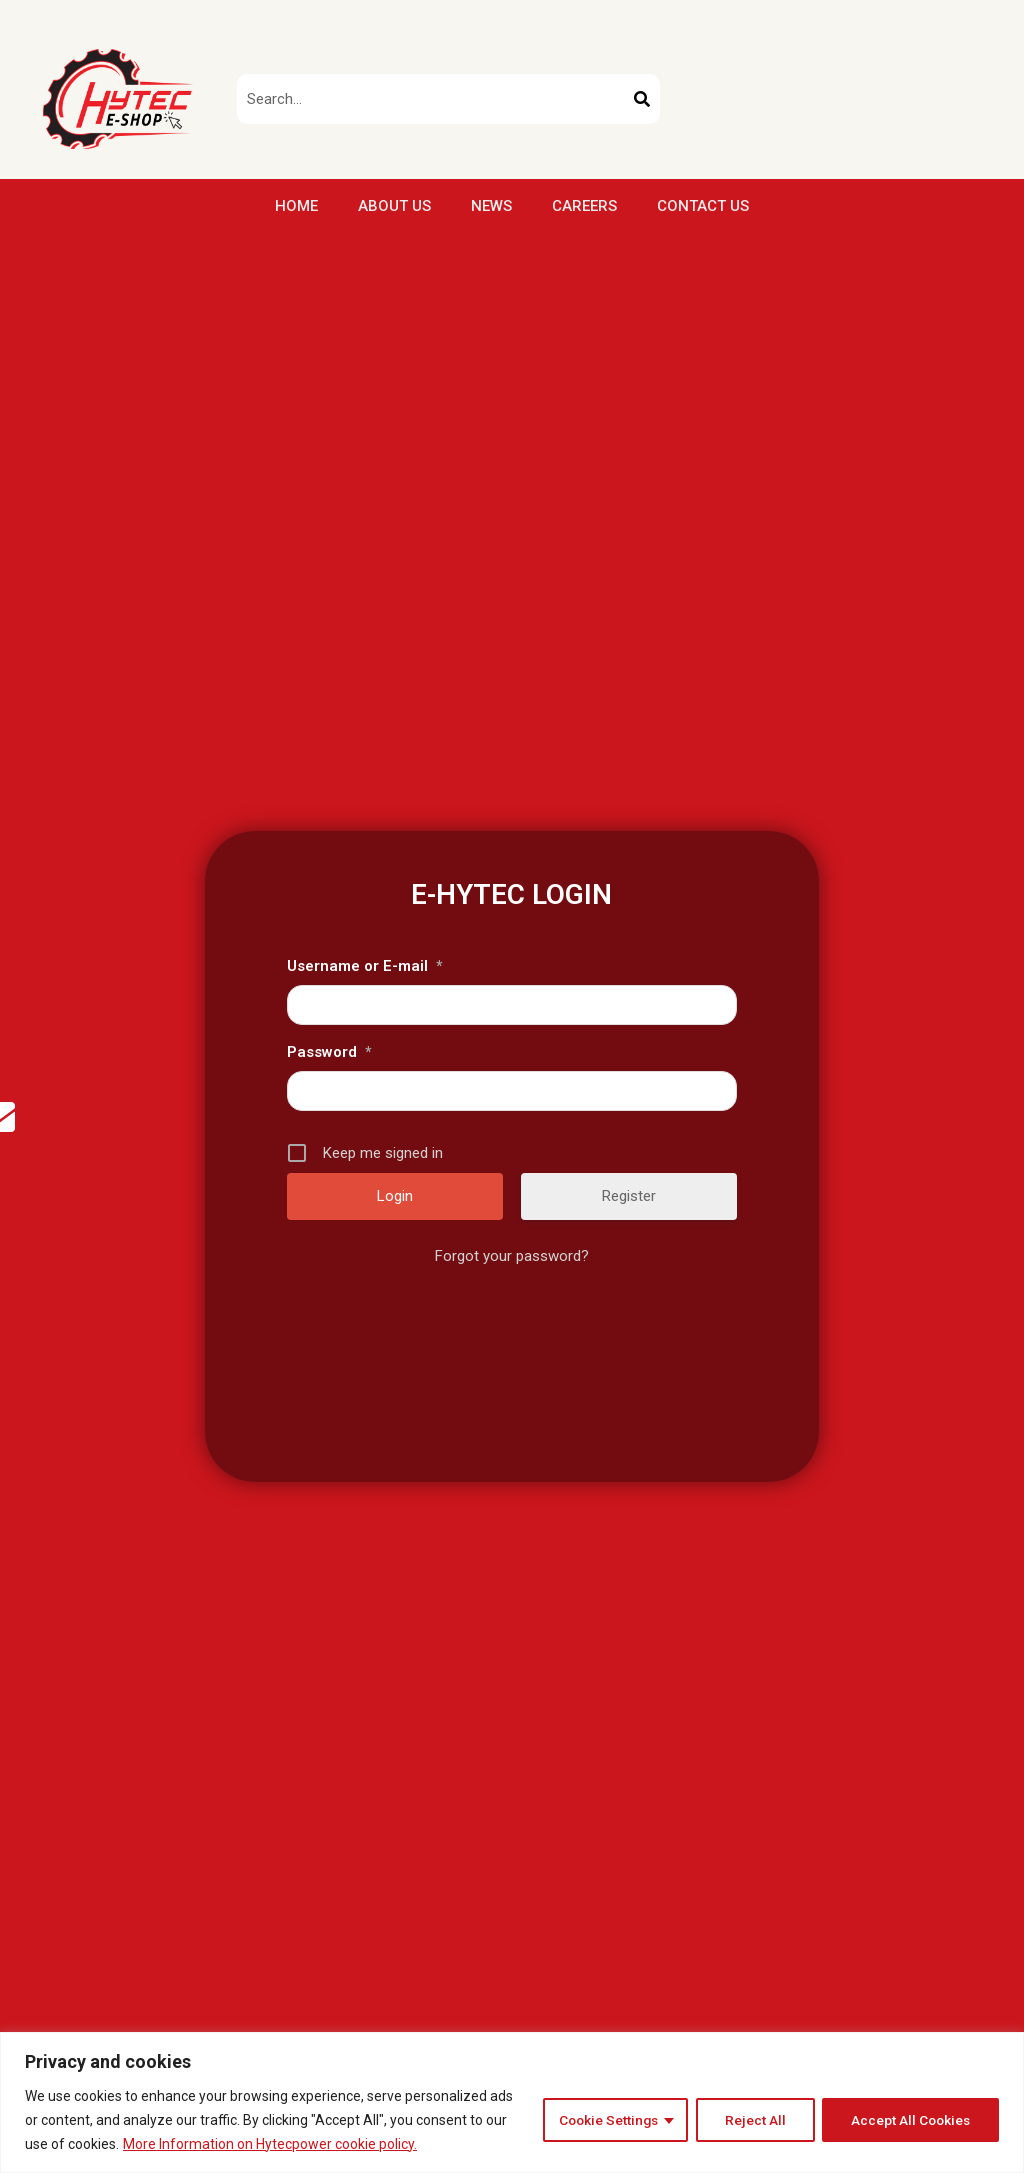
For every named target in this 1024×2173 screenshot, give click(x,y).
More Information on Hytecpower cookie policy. (270, 2144)
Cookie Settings (602, 2120)
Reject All (751, 2120)
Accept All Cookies (909, 2120)
